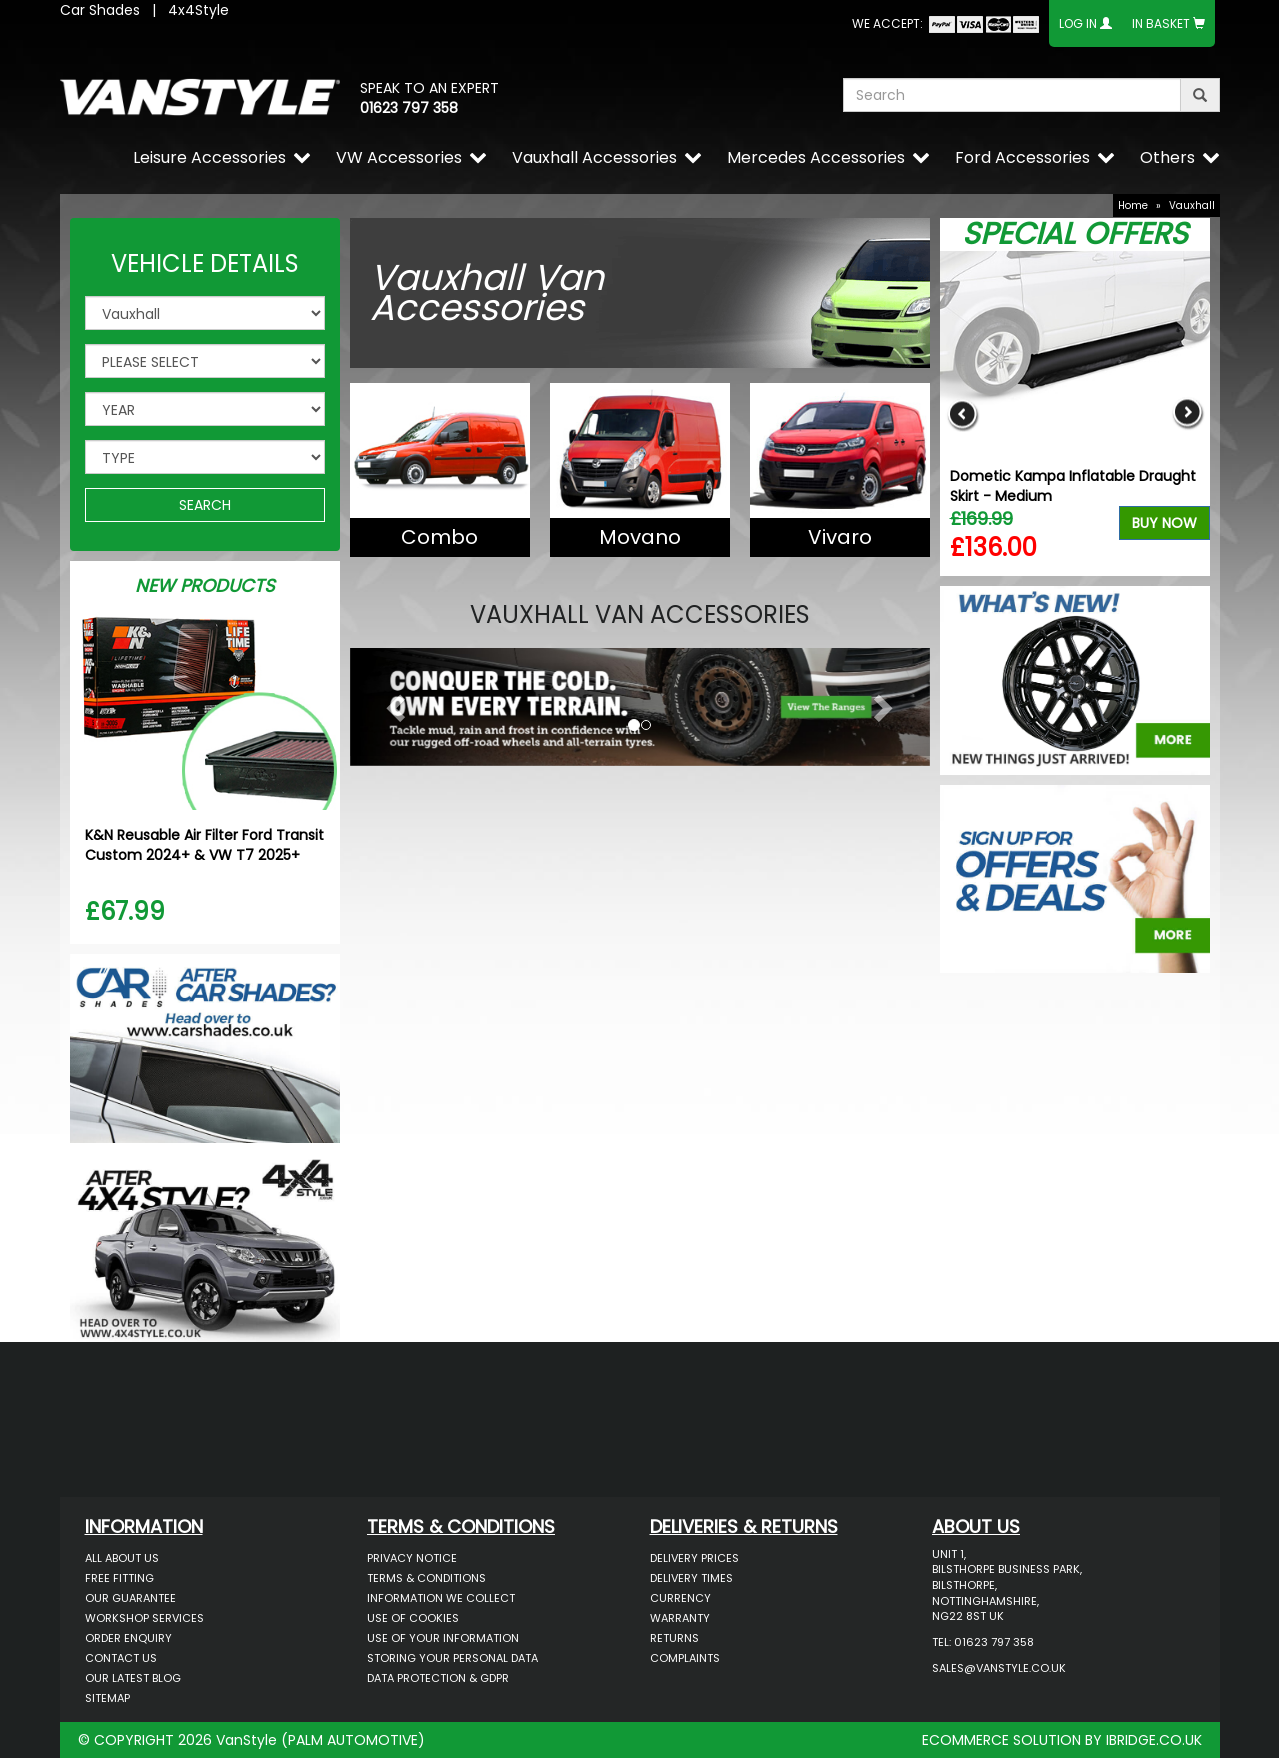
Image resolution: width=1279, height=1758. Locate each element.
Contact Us (121, 1658)
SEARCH (205, 505)
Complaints (685, 1658)
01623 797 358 (409, 108)
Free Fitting (119, 1578)
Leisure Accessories (209, 157)
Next (1187, 413)
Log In (1078, 23)
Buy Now (1164, 523)
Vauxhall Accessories (594, 157)
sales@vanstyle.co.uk (999, 1668)
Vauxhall (1192, 205)
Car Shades (100, 10)
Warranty (680, 1618)
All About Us (122, 1558)
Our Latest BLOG (133, 1678)
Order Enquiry (128, 1638)
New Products (205, 585)
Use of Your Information (443, 1638)
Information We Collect (441, 1598)
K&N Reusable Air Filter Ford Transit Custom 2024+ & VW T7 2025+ (204, 845)
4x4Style (198, 10)
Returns (674, 1638)
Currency (680, 1598)
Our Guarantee (130, 1598)
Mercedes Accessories (816, 157)
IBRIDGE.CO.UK (1154, 1740)
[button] (393, 702)
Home (1133, 205)
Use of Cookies (413, 1618)
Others (1167, 157)
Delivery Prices (694, 1558)
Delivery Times (691, 1578)
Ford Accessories (1022, 157)
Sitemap (107, 1698)
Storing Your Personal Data (452, 1658)
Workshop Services (144, 1618)
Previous (962, 413)
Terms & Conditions (426, 1578)
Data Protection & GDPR (438, 1678)
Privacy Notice (412, 1558)
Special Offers (1075, 234)
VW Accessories (399, 157)
